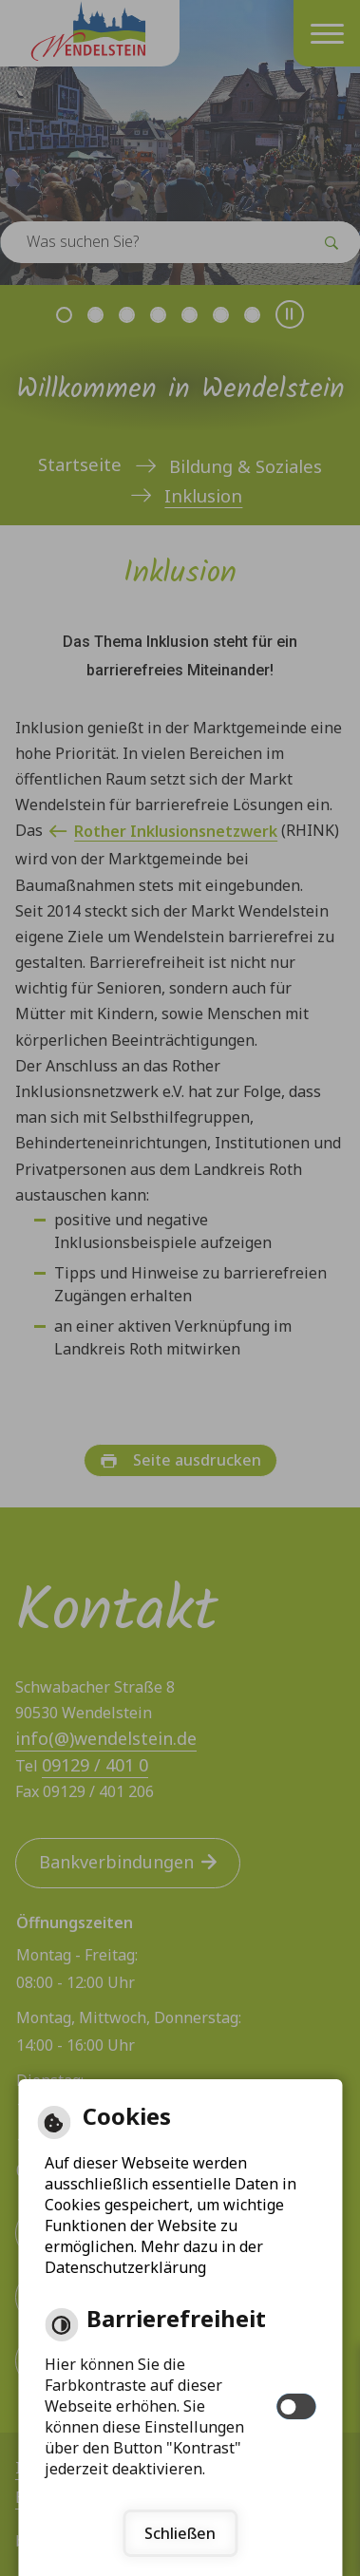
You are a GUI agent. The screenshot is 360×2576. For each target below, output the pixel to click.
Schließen (180, 2533)
